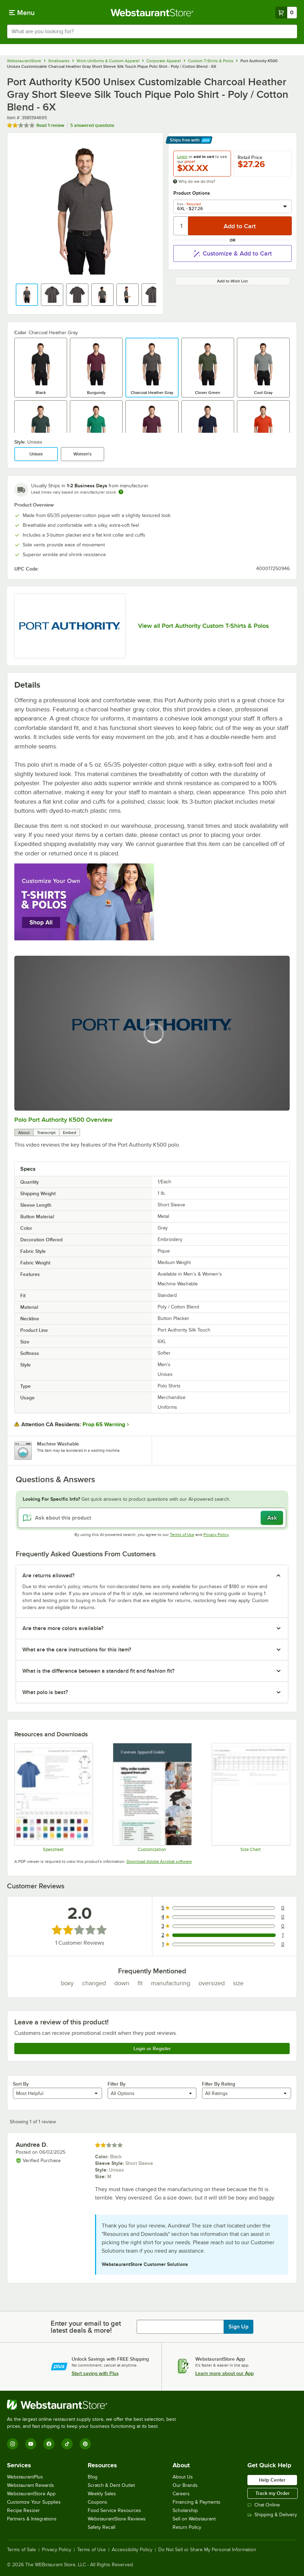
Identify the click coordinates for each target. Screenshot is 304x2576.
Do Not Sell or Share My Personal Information (207, 2549)
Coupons (97, 2502)
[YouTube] (30, 2443)
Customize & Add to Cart (232, 253)
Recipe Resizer (23, 2510)
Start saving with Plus (95, 2373)
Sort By (21, 2083)
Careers (181, 2493)
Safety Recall (101, 2527)
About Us (183, 2477)
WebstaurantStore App (31, 2493)
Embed (69, 1132)
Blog (92, 2477)
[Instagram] (12, 2443)
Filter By (116, 2083)
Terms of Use (182, 1534)
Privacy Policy (216, 1534)
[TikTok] (67, 2443)
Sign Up (238, 2327)
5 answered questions (92, 125)
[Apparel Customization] (152, 1797)
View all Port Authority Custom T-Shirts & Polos (203, 625)
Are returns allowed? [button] (48, 1575)
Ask (272, 1518)
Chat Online (263, 2504)
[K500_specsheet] (53, 1797)
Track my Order (272, 2493)
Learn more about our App (224, 2373)
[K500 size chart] (251, 1797)
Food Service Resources (114, 2510)
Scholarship (185, 2510)
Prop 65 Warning (103, 1424)
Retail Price (250, 157)
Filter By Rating (218, 2083)
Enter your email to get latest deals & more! (86, 2327)
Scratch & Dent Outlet (111, 2485)
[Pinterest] (85, 2443)
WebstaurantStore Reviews (117, 2518)
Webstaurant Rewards (30, 2485)
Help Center (272, 2480)
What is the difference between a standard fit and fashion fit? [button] (98, 1671)
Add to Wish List (232, 281)
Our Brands (185, 2485)
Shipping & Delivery (272, 2514)
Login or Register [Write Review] (152, 2048)
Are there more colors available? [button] (62, 1628)
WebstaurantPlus (25, 2477)
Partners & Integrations (32, 2518)
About (24, 1132)
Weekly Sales (102, 2493)
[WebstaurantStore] (94, 2404)
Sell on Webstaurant (194, 2518)
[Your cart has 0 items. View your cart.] (286, 13)
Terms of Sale (21, 2549)
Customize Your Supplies (34, 2502)
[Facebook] (49, 2443)
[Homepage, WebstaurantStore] (152, 12)
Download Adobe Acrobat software (159, 1861)
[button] (27, 295)
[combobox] (152, 31)
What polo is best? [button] (45, 1692)
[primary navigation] (22, 12)
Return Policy (187, 2527)
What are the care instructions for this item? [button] (76, 1649)
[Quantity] (181, 225)
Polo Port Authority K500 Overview (63, 1119)
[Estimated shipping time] (121, 492)
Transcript (46, 1132)
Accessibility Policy (132, 2549)
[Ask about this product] (152, 1518)
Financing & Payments (196, 2502)
